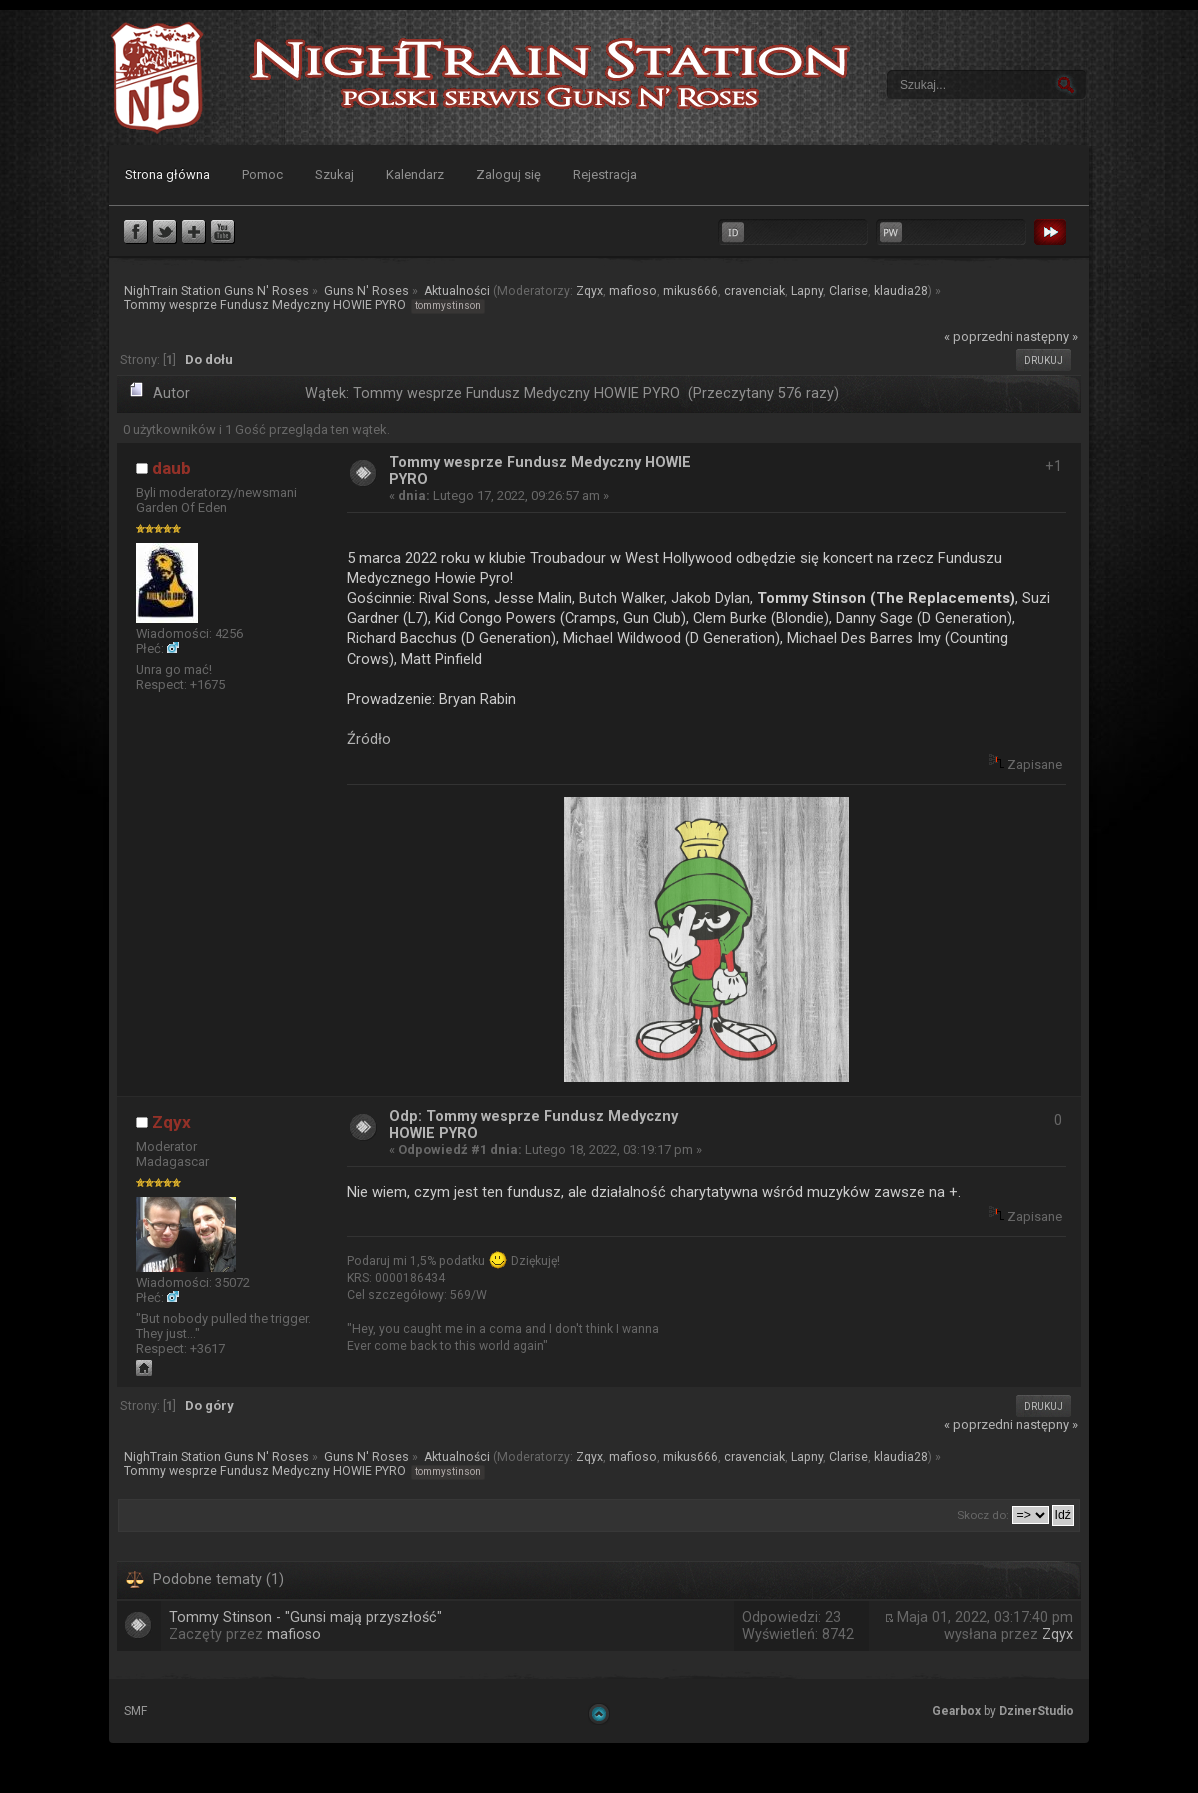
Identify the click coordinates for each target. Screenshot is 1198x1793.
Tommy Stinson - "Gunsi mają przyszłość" (305, 1617)
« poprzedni (978, 336)
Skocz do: (983, 1515)
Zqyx (589, 291)
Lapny (807, 291)
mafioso (633, 291)
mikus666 (690, 291)
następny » (1047, 336)
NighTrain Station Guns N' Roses (157, 77)
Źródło (369, 739)
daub (171, 468)
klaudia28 (901, 291)
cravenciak (754, 291)
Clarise (848, 291)
